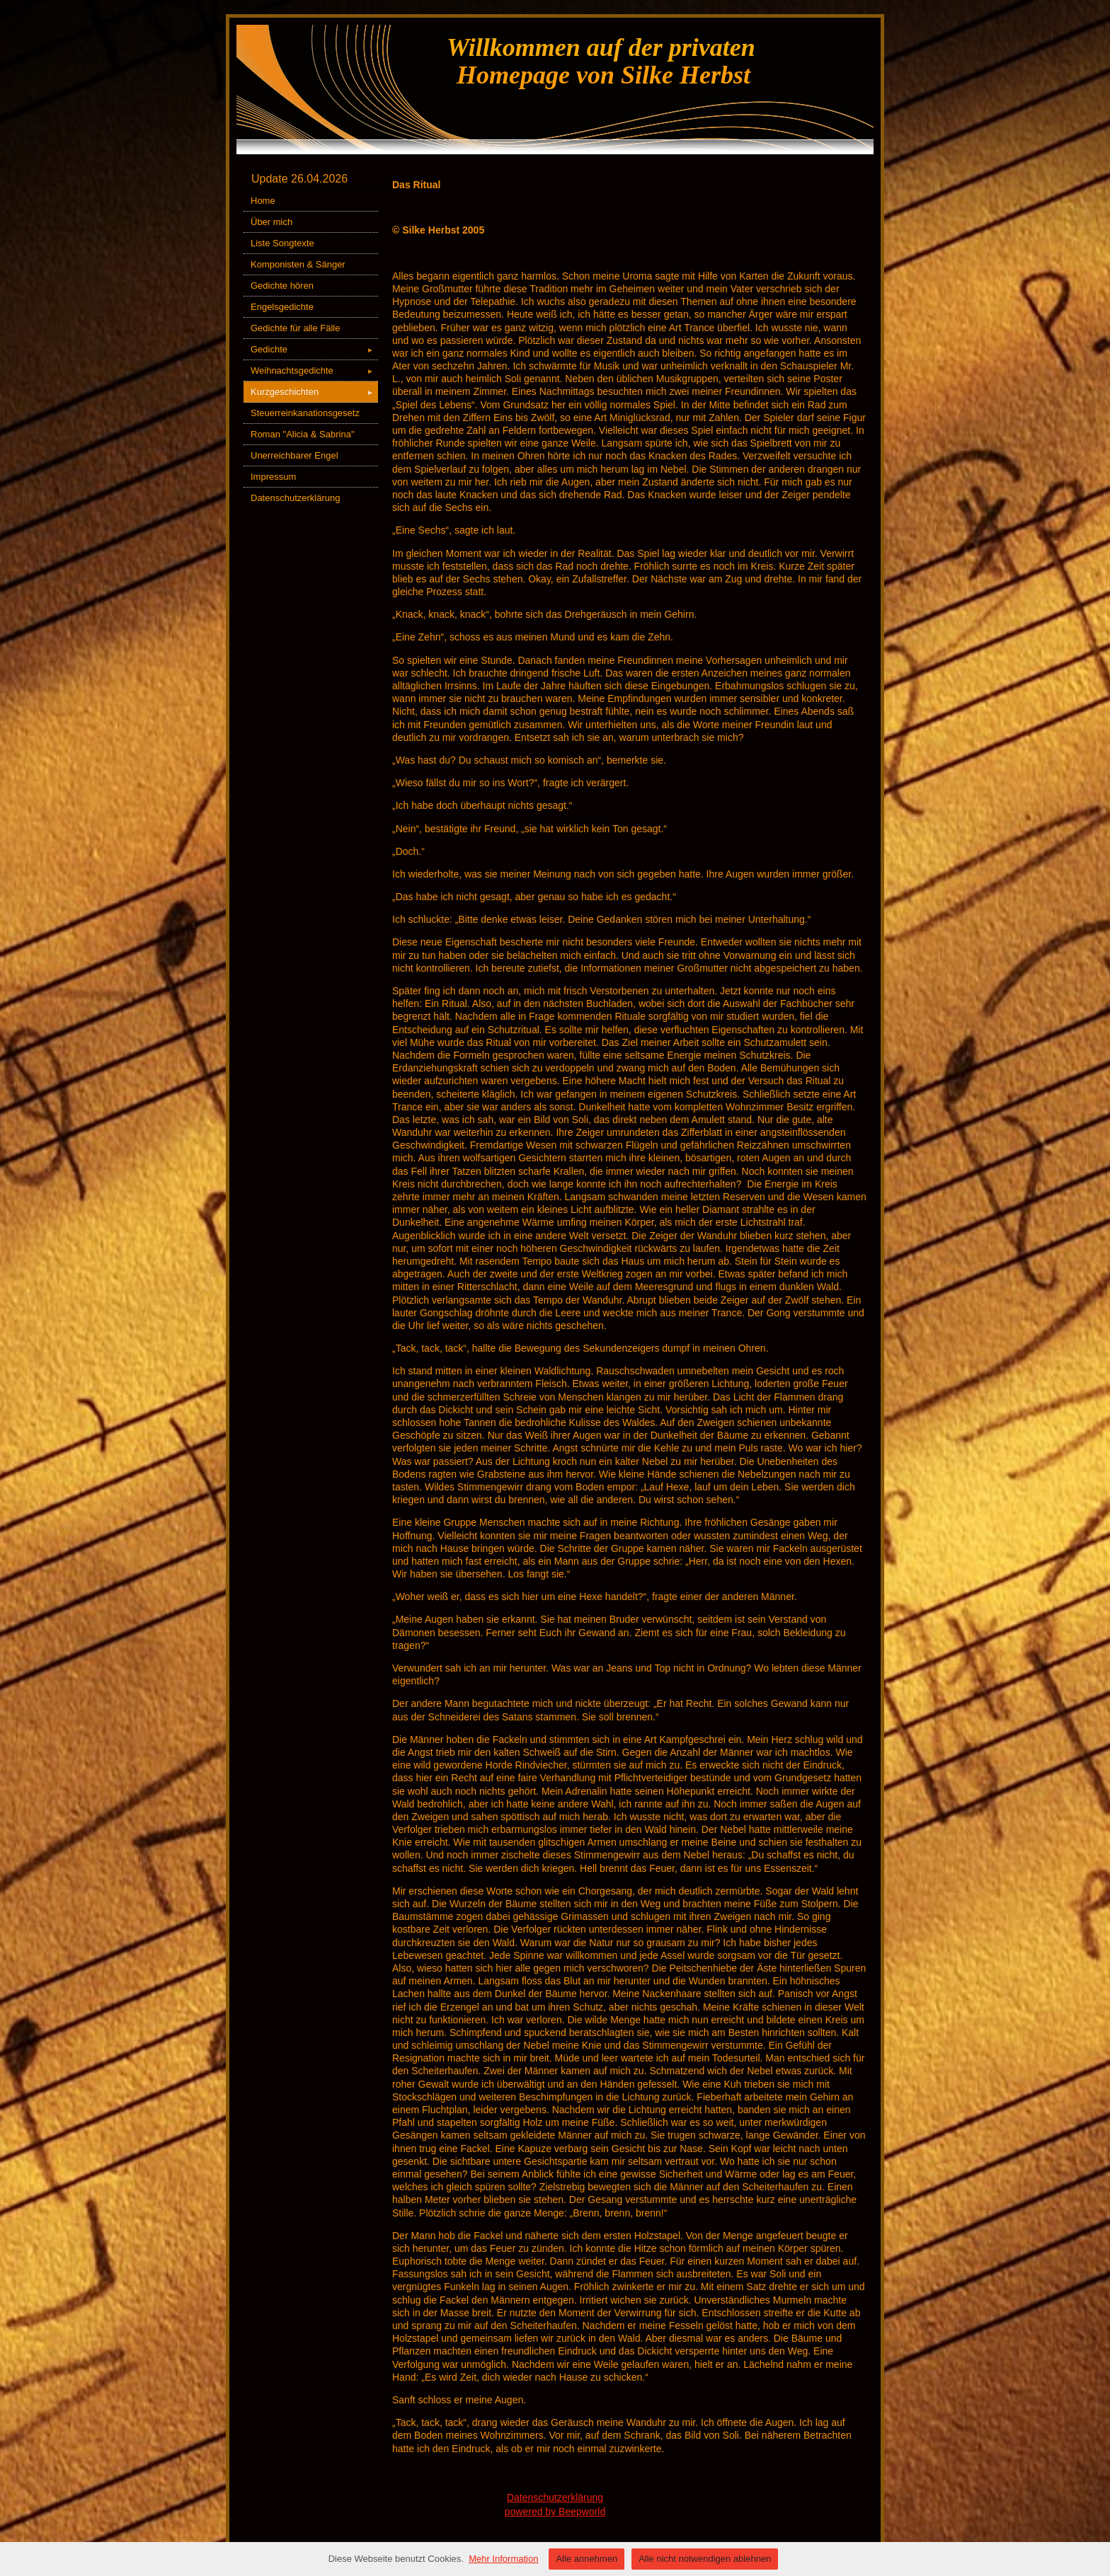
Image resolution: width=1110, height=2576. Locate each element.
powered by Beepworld (555, 2511)
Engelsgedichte (282, 306)
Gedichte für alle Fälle (295, 328)
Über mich (271, 222)
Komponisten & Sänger (298, 264)
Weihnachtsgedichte (314, 370)
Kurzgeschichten (314, 391)
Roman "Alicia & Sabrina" (303, 434)
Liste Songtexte (282, 243)
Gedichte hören (282, 285)
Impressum (273, 476)
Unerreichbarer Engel (294, 455)
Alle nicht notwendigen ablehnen (705, 2558)
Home (263, 200)
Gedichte (314, 349)
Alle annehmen (586, 2558)
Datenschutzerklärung (295, 498)
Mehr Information (503, 2558)
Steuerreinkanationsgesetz (305, 413)
